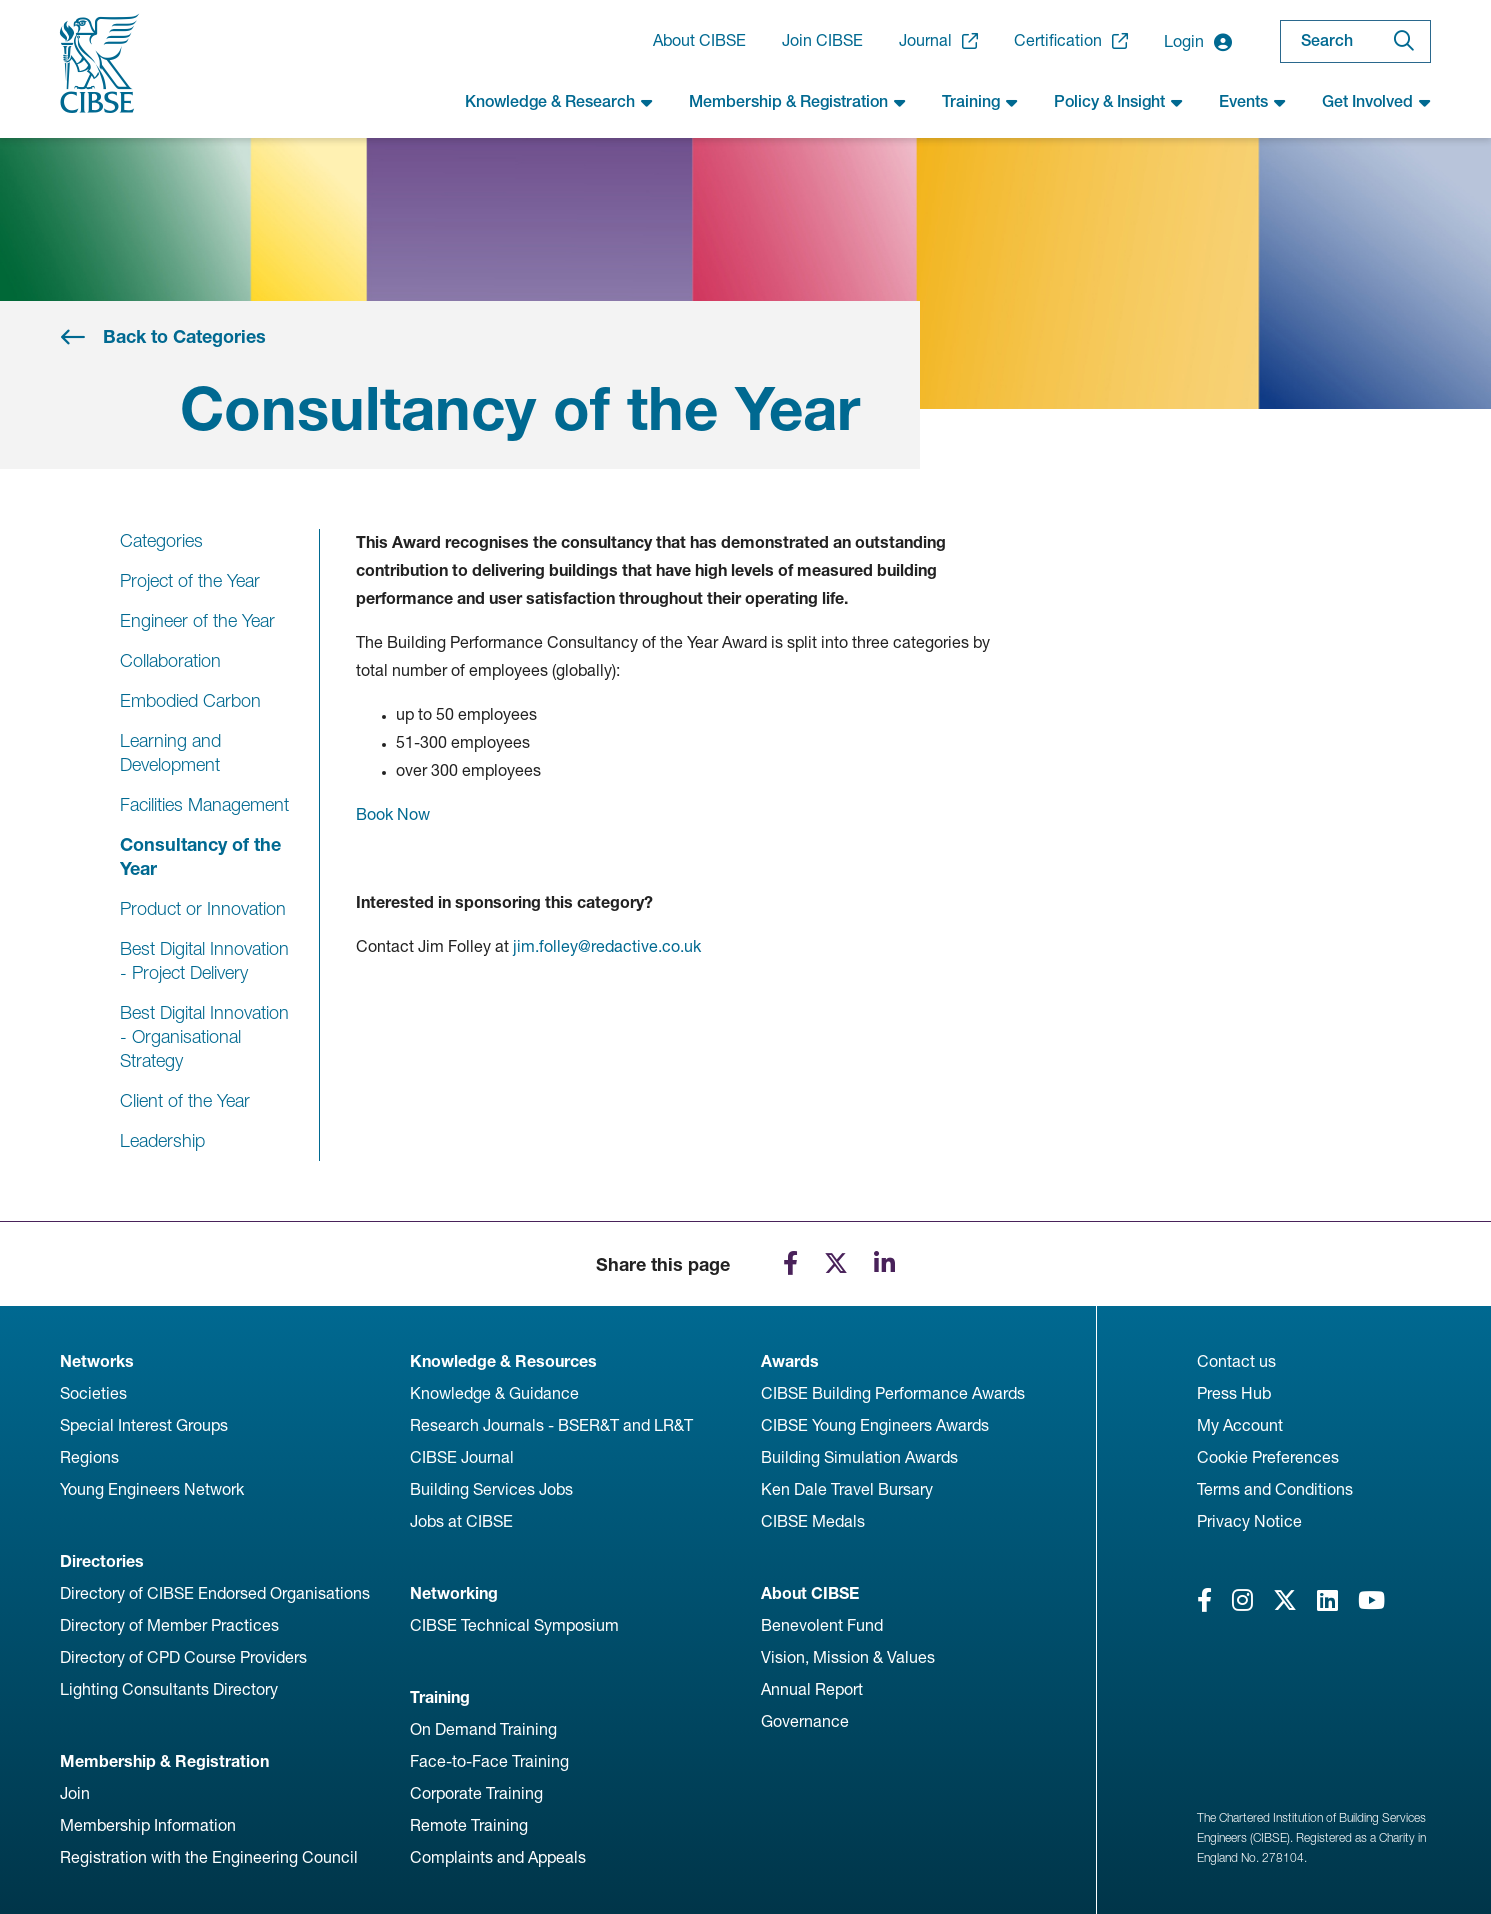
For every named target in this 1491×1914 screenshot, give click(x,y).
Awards (790, 1361)
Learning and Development (170, 752)
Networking (454, 1593)
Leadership (162, 1140)
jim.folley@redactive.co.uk (607, 946)
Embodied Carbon (190, 700)
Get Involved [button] (1376, 102)
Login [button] (1198, 42)
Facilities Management (204, 804)
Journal (938, 41)
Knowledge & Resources (503, 1361)
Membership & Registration (164, 1761)
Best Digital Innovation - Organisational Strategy (204, 1036)
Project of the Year (190, 580)
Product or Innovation (203, 908)
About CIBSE (699, 40)
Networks (97, 1361)
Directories (102, 1561)
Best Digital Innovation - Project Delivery (204, 960)
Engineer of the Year (197, 620)
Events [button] (1252, 102)
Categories (161, 540)
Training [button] (980, 102)
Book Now (393, 814)
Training (440, 1697)
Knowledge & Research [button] (559, 102)
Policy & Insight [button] (1118, 102)
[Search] (1404, 41)
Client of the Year (185, 1100)
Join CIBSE (822, 40)
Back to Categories (184, 336)
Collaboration (170, 660)
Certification (1071, 41)
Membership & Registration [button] (797, 102)
